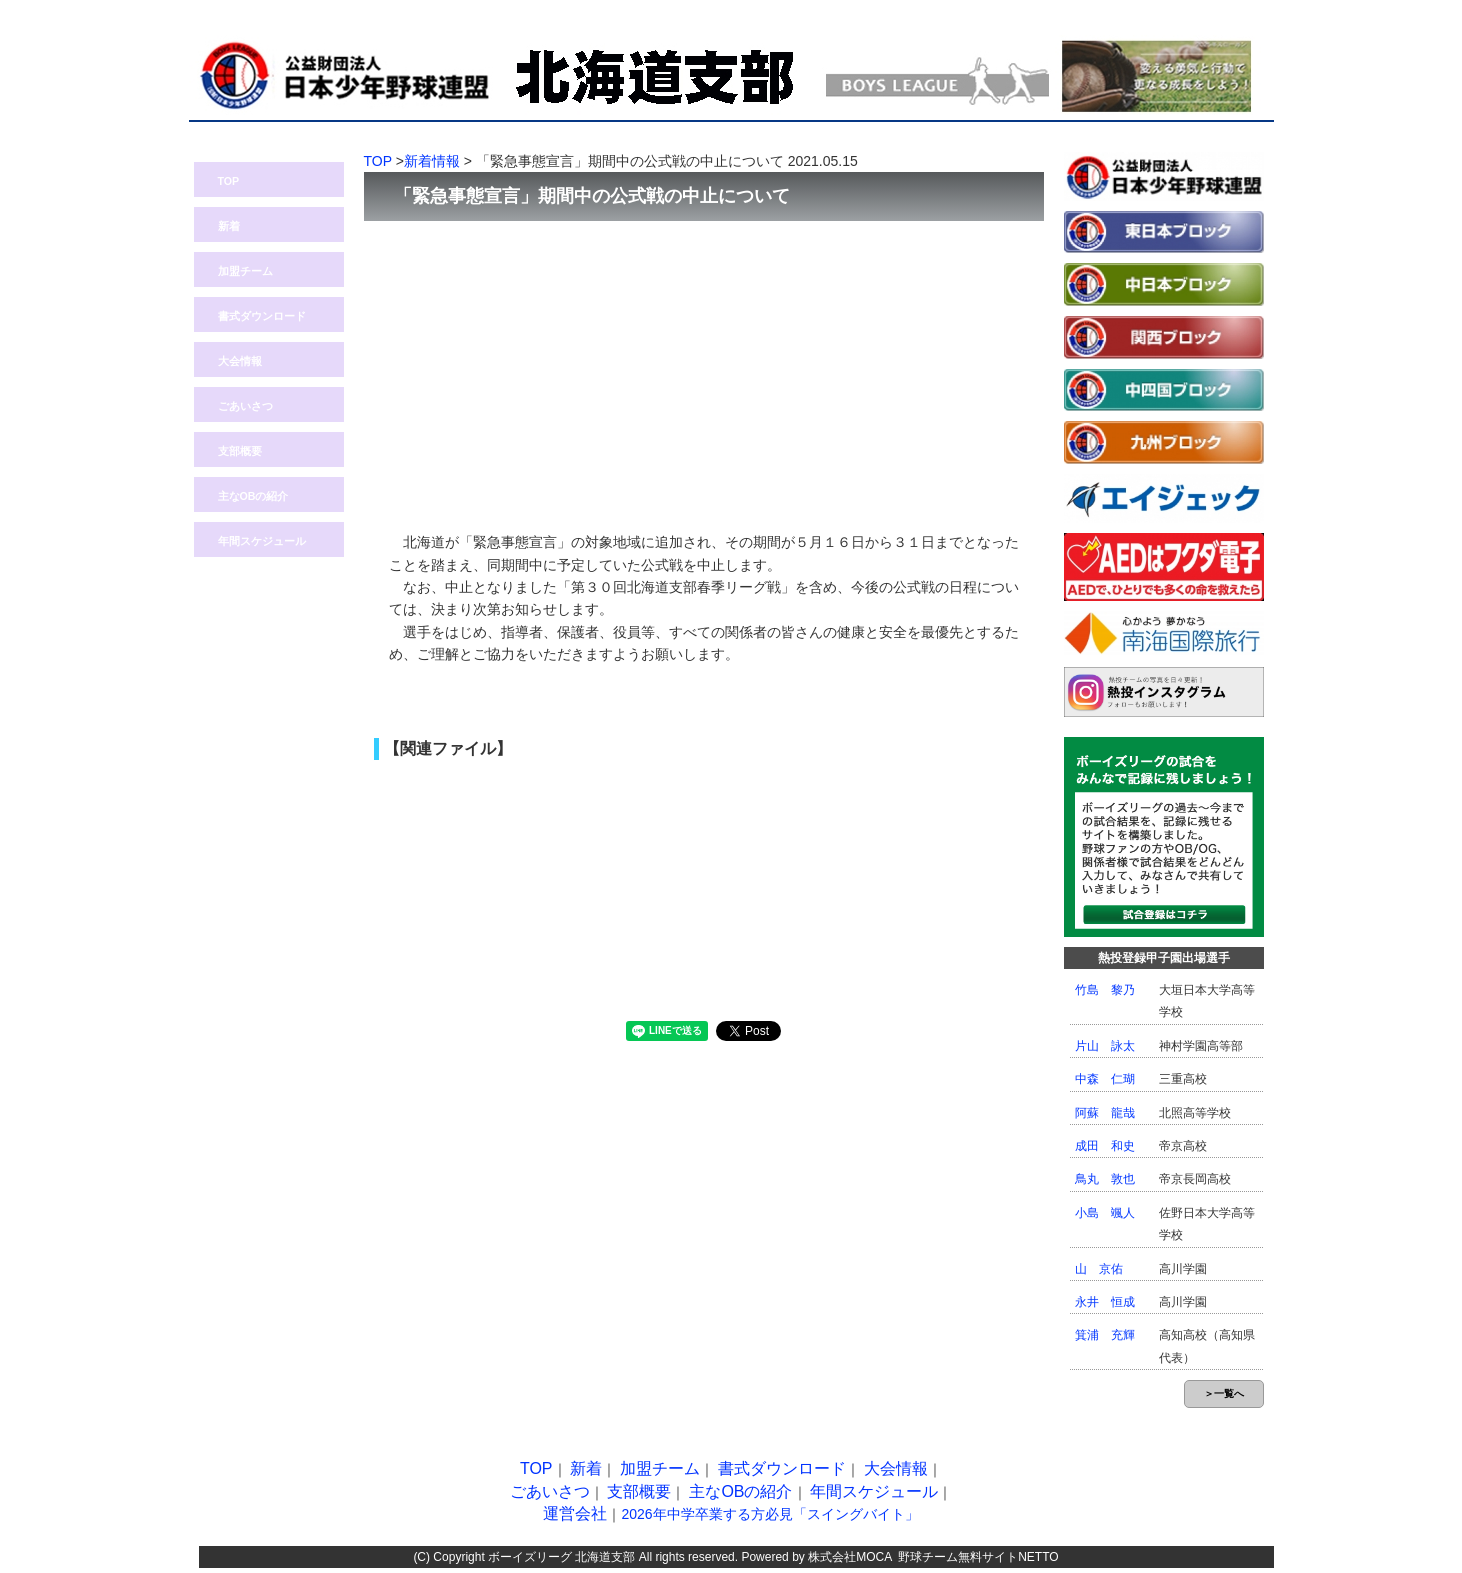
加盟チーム (245, 271)
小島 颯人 (1105, 1213)
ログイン (1124, 11)
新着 (229, 226)
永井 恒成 (1105, 1302)
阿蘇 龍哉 (1105, 1113)
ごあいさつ (245, 406)
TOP (229, 181)
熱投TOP (1029, 11)
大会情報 (240, 361)
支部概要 (240, 451)
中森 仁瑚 (1105, 1079)
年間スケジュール (262, 541)
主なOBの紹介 (253, 496)
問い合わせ (1218, 11)
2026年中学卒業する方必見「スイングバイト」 (769, 1514)
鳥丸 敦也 (1105, 1179)
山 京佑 (1099, 1269)
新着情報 (432, 161)
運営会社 (575, 1513)
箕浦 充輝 (1105, 1335)
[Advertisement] (704, 366)
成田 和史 (1105, 1146)
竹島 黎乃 (1105, 990)
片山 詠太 (1105, 1046)
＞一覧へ (1224, 1393)
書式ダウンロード (262, 316)
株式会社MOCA (849, 1557)
